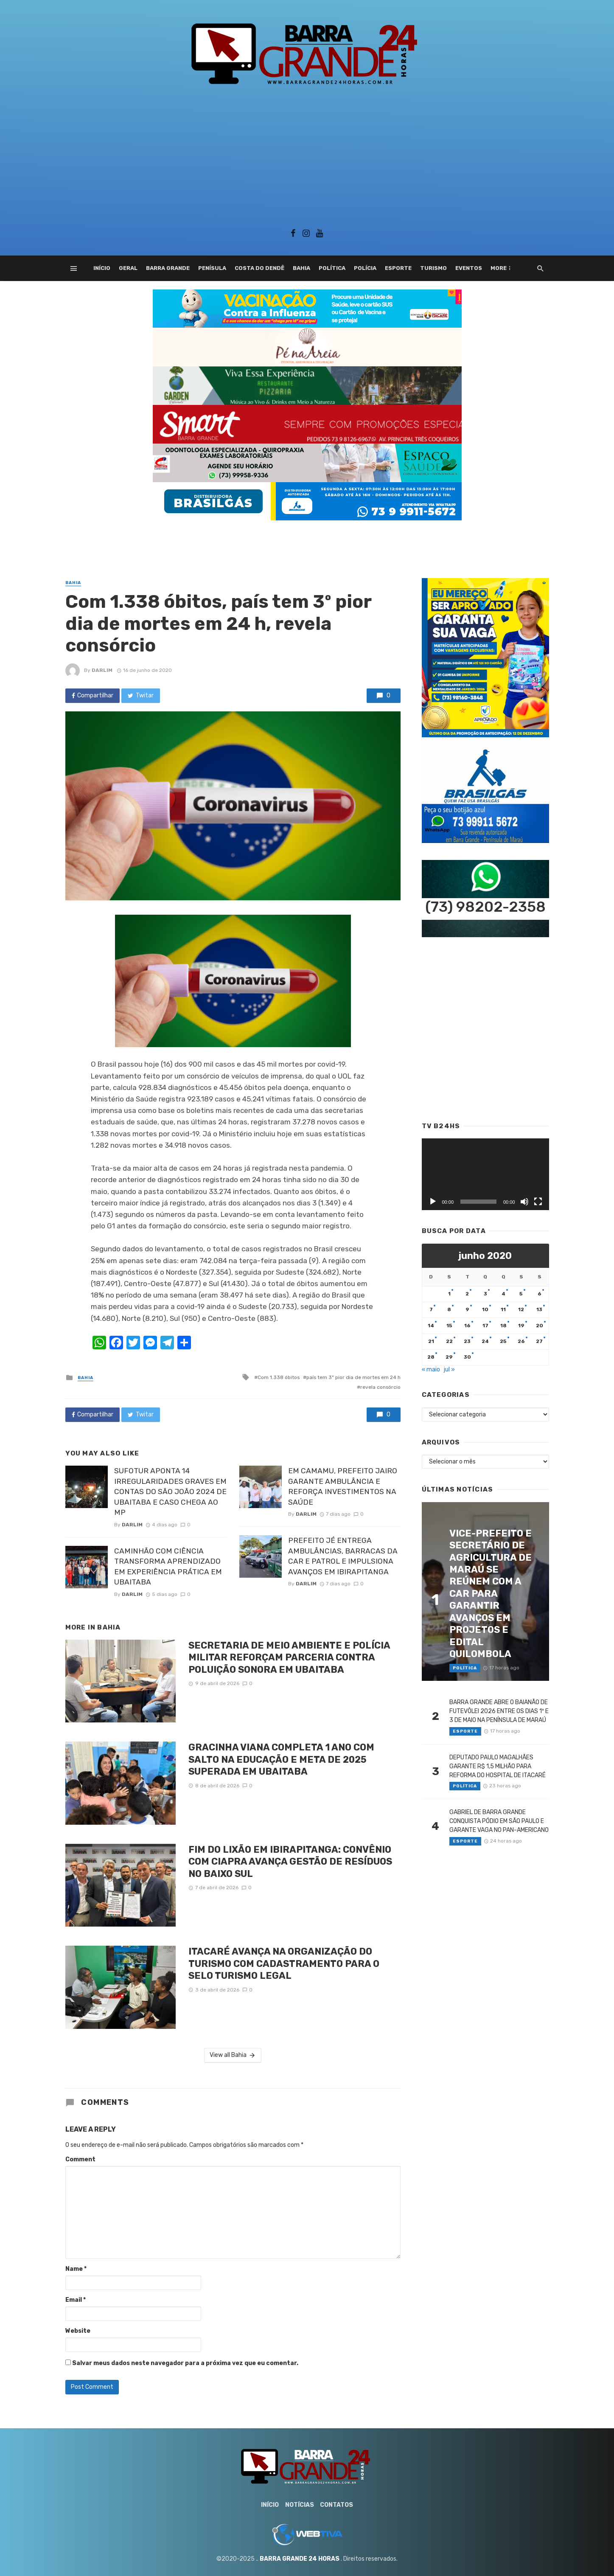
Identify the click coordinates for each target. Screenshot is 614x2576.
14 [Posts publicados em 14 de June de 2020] (431, 1326)
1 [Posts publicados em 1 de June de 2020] (449, 1294)
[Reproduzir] (433, 1201)
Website (77, 2330)
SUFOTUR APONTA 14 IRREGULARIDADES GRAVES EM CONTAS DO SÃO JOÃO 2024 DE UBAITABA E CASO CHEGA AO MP (170, 1491)
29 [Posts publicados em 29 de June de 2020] (449, 1357)
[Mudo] (524, 1201)
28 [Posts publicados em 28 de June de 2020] (431, 1357)
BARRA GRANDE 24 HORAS (299, 2558)
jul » (449, 1369)
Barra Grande (168, 268)
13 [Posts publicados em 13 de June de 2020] (539, 1309)
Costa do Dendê (259, 268)
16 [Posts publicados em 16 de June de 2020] (467, 1326)
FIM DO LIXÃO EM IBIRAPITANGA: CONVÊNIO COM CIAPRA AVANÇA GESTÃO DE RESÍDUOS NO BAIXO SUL (290, 1861)
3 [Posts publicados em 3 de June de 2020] (485, 1294)
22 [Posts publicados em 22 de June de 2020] (449, 1341)
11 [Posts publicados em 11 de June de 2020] (503, 1309)
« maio (431, 1369)
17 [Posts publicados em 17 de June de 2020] (485, 1326)
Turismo (433, 268)
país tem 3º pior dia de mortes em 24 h (353, 1377)
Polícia (365, 268)
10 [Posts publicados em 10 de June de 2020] (485, 1309)
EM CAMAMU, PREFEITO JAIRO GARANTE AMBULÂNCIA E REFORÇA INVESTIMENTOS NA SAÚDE (342, 1486)
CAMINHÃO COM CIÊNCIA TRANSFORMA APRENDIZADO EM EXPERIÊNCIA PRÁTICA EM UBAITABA (168, 1567)
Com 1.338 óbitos (279, 1377)
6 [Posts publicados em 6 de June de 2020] (539, 1294)
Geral (128, 268)
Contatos (336, 2505)
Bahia (301, 268)
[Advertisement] (307, 154)
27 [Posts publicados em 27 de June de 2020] (539, 1341)
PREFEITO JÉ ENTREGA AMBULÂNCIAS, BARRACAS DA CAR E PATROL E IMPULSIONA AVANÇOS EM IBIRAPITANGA (343, 1556)
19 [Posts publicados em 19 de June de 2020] (521, 1326)
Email (75, 2300)
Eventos (468, 268)
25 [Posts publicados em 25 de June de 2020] (503, 1341)
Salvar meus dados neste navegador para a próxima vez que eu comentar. (185, 2363)
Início (101, 268)
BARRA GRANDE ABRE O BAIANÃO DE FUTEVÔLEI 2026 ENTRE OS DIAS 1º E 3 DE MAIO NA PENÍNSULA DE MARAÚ (499, 1711)
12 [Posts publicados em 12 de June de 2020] (521, 1309)
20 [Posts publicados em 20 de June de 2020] (539, 1326)
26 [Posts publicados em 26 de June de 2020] (521, 1341)
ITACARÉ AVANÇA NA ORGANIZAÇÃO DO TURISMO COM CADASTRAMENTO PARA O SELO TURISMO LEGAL (283, 1963)
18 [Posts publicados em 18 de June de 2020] (503, 1326)
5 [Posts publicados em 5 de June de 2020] (521, 1294)
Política (332, 268)
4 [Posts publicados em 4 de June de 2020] (503, 1294)
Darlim (102, 670)
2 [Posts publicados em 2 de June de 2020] (467, 1294)
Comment (80, 2159)
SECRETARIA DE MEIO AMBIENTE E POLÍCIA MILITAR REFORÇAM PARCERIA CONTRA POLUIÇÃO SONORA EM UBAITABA (289, 1657)
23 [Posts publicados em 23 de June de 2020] (467, 1341)
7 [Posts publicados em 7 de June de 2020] (431, 1309)
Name (76, 2269)
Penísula (212, 268)
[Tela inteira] (538, 1201)
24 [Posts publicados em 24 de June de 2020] (485, 1341)
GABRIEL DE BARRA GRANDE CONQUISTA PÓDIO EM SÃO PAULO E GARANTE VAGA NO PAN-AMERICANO (499, 1821)
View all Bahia (233, 2055)
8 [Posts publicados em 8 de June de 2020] (449, 1309)
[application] (485, 1174)
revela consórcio (380, 1387)
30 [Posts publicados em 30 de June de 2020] (467, 1357)
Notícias (299, 2505)
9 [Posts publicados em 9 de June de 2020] (467, 1309)
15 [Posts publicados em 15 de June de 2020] (449, 1326)
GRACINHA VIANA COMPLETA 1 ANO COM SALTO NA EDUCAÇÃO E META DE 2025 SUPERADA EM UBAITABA (281, 1759)
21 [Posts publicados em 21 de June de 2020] (431, 1341)
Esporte (398, 268)
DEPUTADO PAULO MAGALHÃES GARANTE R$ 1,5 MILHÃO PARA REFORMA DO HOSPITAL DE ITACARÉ (497, 1766)
